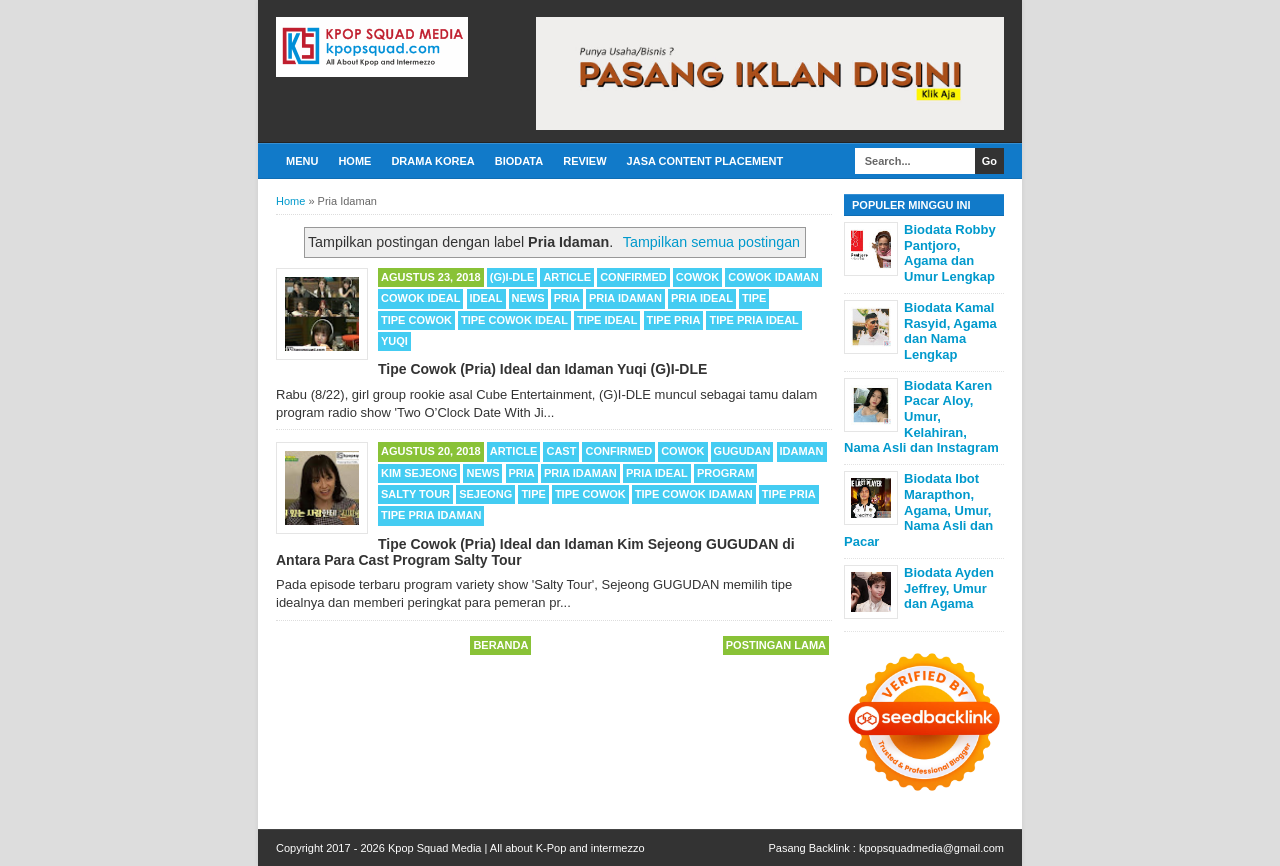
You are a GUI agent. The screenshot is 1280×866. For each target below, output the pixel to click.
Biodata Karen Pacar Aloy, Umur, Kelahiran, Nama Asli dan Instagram (921, 416)
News (528, 298)
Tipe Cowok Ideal (514, 320)
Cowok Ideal (420, 298)
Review (584, 161)
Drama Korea (432, 161)
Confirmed (633, 277)
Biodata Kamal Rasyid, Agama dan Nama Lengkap (950, 331)
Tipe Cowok (416, 320)
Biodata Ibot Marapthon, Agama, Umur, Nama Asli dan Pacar (918, 509)
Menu (302, 161)
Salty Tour (415, 494)
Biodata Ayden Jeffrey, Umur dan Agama (949, 588)
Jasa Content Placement (705, 161)
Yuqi (394, 341)
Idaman (802, 451)
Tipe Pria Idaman (431, 515)
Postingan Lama (776, 645)
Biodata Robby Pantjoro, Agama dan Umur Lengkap (950, 253)
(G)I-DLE (512, 277)
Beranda (500, 645)
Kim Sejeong (419, 473)
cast (561, 451)
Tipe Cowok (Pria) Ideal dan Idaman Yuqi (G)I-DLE (542, 369)
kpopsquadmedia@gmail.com (931, 848)
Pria (567, 298)
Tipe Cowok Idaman (694, 494)
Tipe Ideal (607, 320)
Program (725, 473)
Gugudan (742, 451)
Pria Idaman (625, 298)
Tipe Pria (674, 320)
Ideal (486, 298)
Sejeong (485, 494)
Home (354, 161)
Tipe (754, 298)
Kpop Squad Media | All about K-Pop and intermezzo (516, 848)
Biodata (519, 161)
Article (567, 277)
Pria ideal (702, 298)
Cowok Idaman (773, 277)
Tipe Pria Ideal (753, 320)
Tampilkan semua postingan (711, 242)
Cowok (697, 277)
